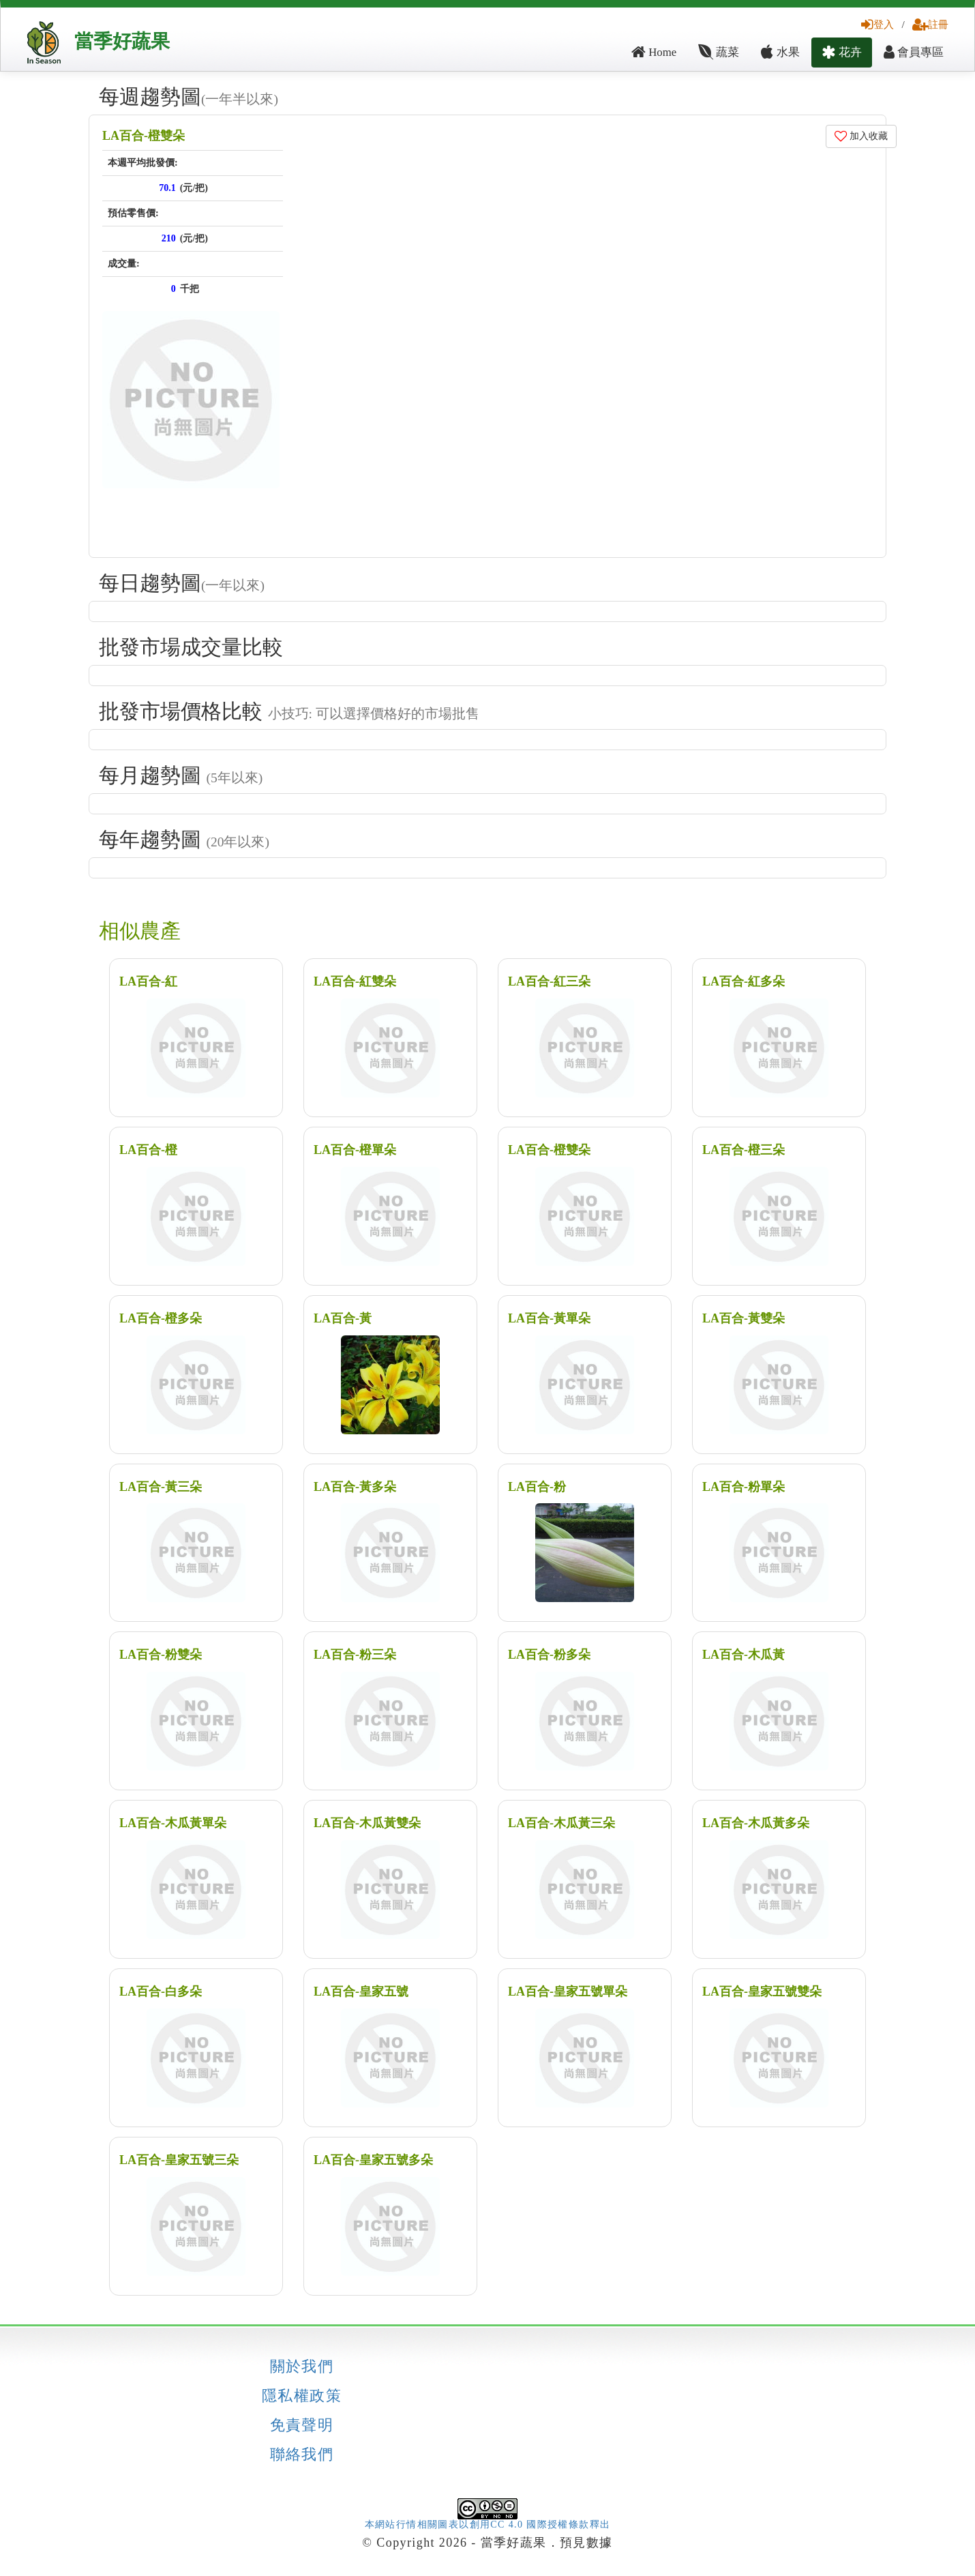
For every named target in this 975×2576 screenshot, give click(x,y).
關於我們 (302, 2366)
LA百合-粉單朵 (743, 1487)
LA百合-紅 (148, 981)
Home (653, 52)
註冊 (930, 24)
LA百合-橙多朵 (160, 1318)
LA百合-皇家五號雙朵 (762, 1991)
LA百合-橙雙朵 (143, 136)
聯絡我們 (302, 2454)
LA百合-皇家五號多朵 (373, 2160)
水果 (780, 52)
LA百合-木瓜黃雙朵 (367, 1823)
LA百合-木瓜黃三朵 (561, 1823)
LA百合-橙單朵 (355, 1150)
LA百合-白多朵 (160, 1991)
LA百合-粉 (537, 1487)
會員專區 (914, 52)
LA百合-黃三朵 (160, 1487)
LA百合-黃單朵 (549, 1318)
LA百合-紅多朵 (743, 981)
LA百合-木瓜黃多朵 (755, 1823)
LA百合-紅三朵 (549, 981)
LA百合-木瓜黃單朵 (172, 1823)
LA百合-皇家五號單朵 (567, 1991)
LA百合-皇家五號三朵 (179, 2160)
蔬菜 (718, 52)
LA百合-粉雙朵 (160, 1654)
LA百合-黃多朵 (355, 1487)
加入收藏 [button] (861, 136)
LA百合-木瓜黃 (743, 1654)
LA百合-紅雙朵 (355, 981)
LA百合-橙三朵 (743, 1150)
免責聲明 (302, 2425)
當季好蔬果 (122, 41)
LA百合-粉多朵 (549, 1654)
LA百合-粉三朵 (355, 1654)
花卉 (842, 52)
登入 (877, 24)
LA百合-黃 (343, 1318)
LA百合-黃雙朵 (743, 1318)
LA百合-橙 (148, 1150)
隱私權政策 (302, 2396)
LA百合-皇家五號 (361, 1991)
